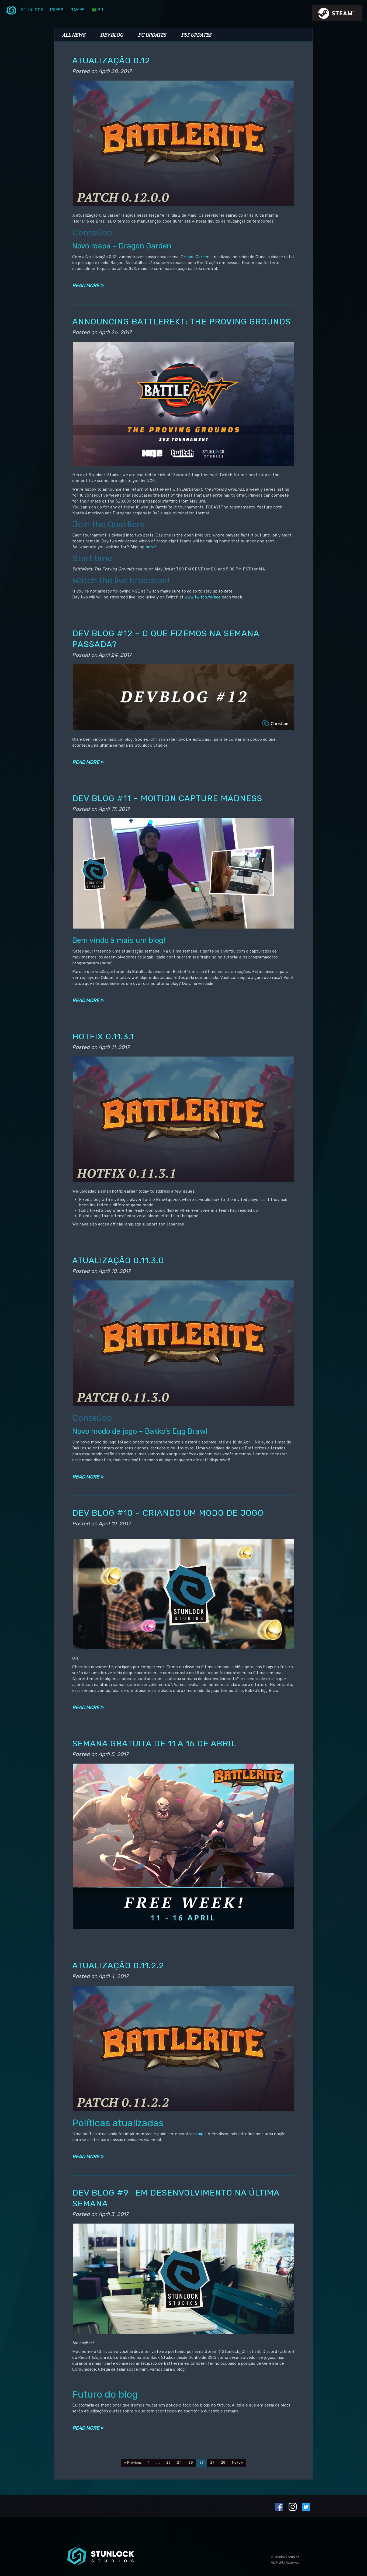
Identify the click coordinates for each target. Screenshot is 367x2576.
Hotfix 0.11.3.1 (103, 1036)
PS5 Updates (196, 35)
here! (151, 547)
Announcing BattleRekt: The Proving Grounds (181, 322)
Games (77, 9)
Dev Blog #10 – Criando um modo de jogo (168, 1513)
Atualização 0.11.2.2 (118, 1966)
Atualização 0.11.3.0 (118, 1260)
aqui (202, 2134)
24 (179, 2462)
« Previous (133, 2462)
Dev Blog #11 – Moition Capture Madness (167, 798)
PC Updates (152, 35)
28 (223, 2462)
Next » (237, 2462)
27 (212, 2462)
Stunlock (32, 9)
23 (168, 2462)
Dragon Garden (195, 257)
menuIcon (11, 10)
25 (190, 2462)
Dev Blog (111, 35)
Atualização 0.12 (111, 60)
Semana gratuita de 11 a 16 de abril (154, 1744)
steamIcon (336, 15)
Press (56, 9)
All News (73, 35)
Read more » (87, 286)
